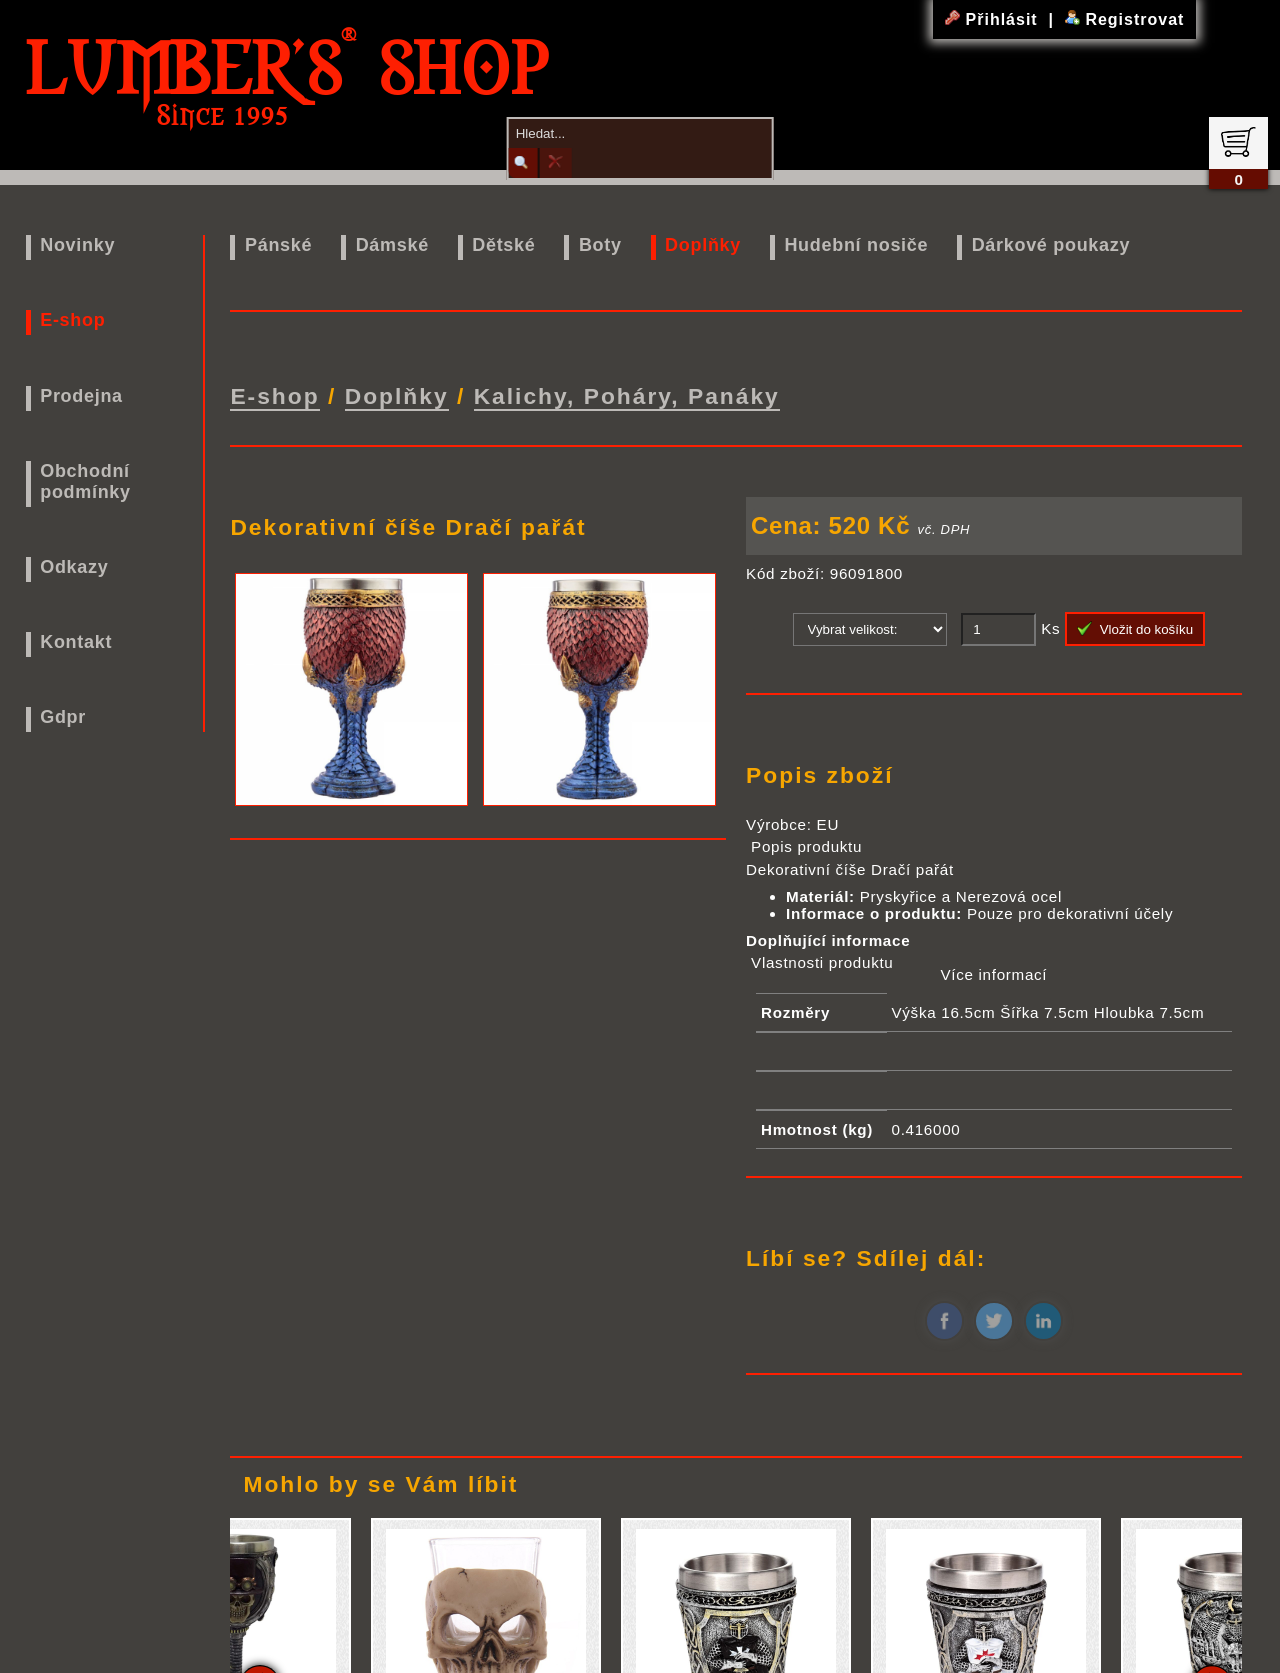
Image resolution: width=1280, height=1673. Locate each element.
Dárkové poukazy (1051, 245)
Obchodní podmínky (85, 481)
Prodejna (81, 396)
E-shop (72, 320)
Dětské (503, 245)
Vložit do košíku (1135, 624)
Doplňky (703, 245)
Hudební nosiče (856, 245)
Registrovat (1124, 19)
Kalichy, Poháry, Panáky (627, 393)
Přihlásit (994, 19)
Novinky (77, 245)
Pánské (278, 245)
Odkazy (74, 567)
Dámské (392, 245)
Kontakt (76, 642)
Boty (600, 245)
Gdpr (63, 717)
